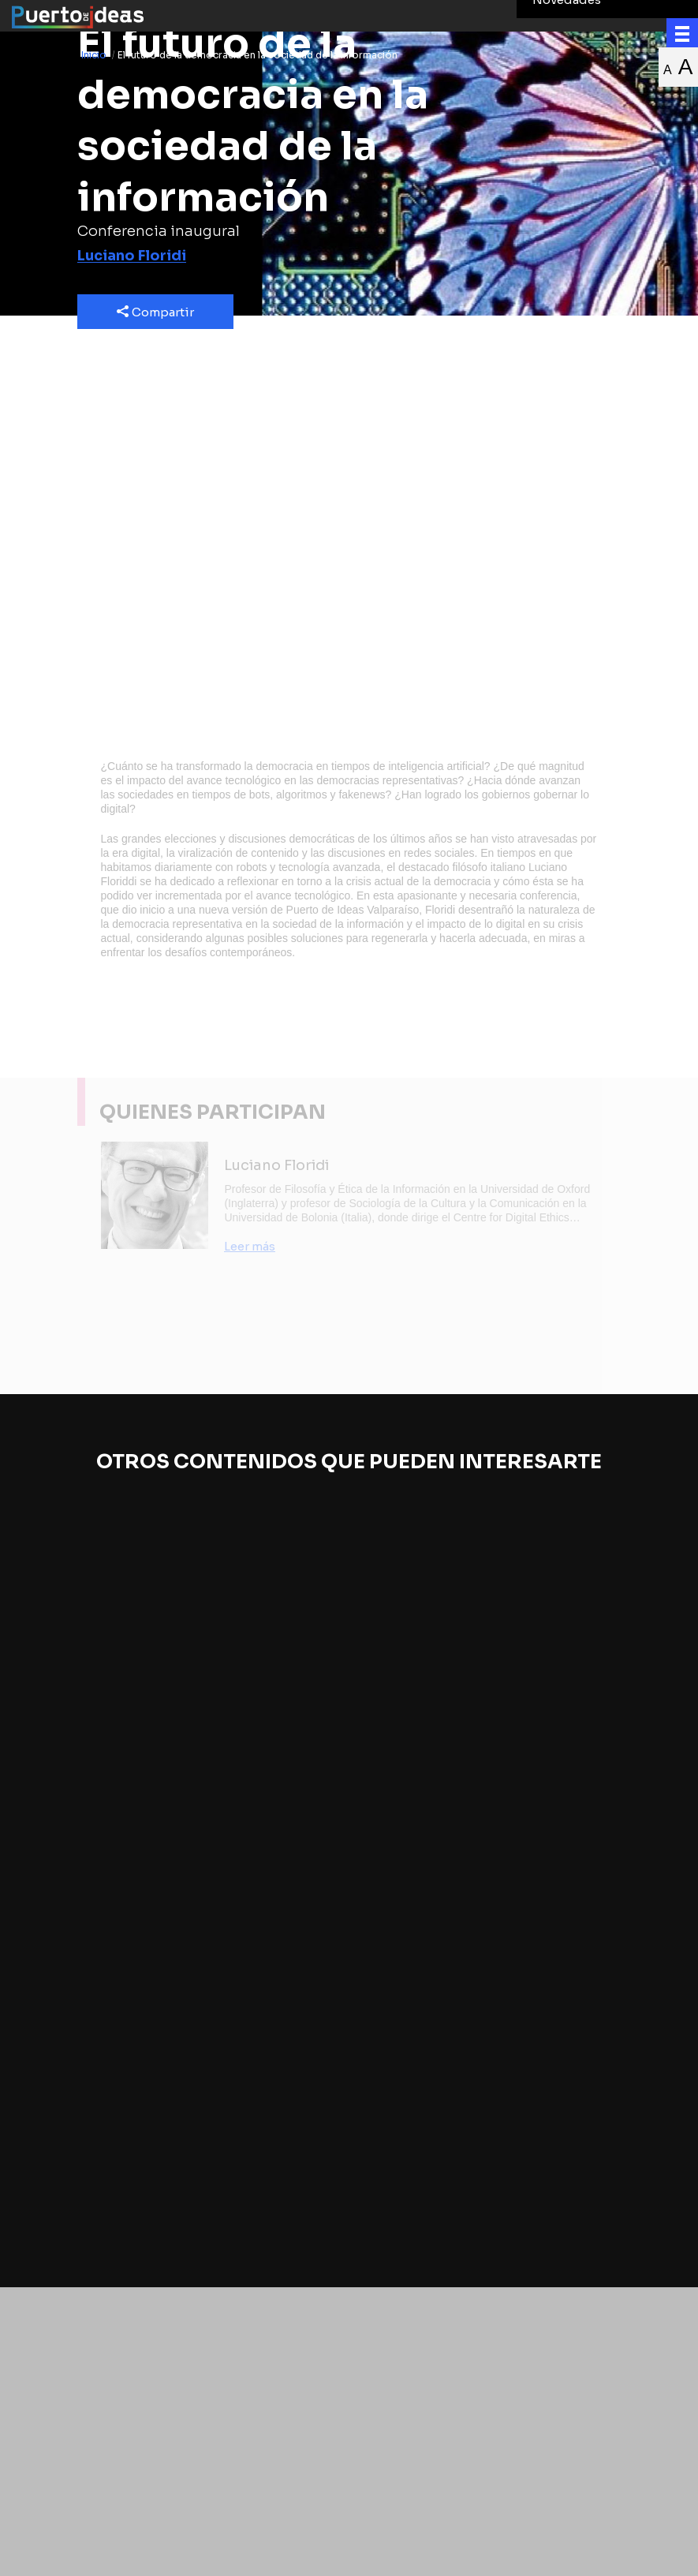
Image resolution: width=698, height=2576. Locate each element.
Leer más (249, 1246)
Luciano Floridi (131, 256)
